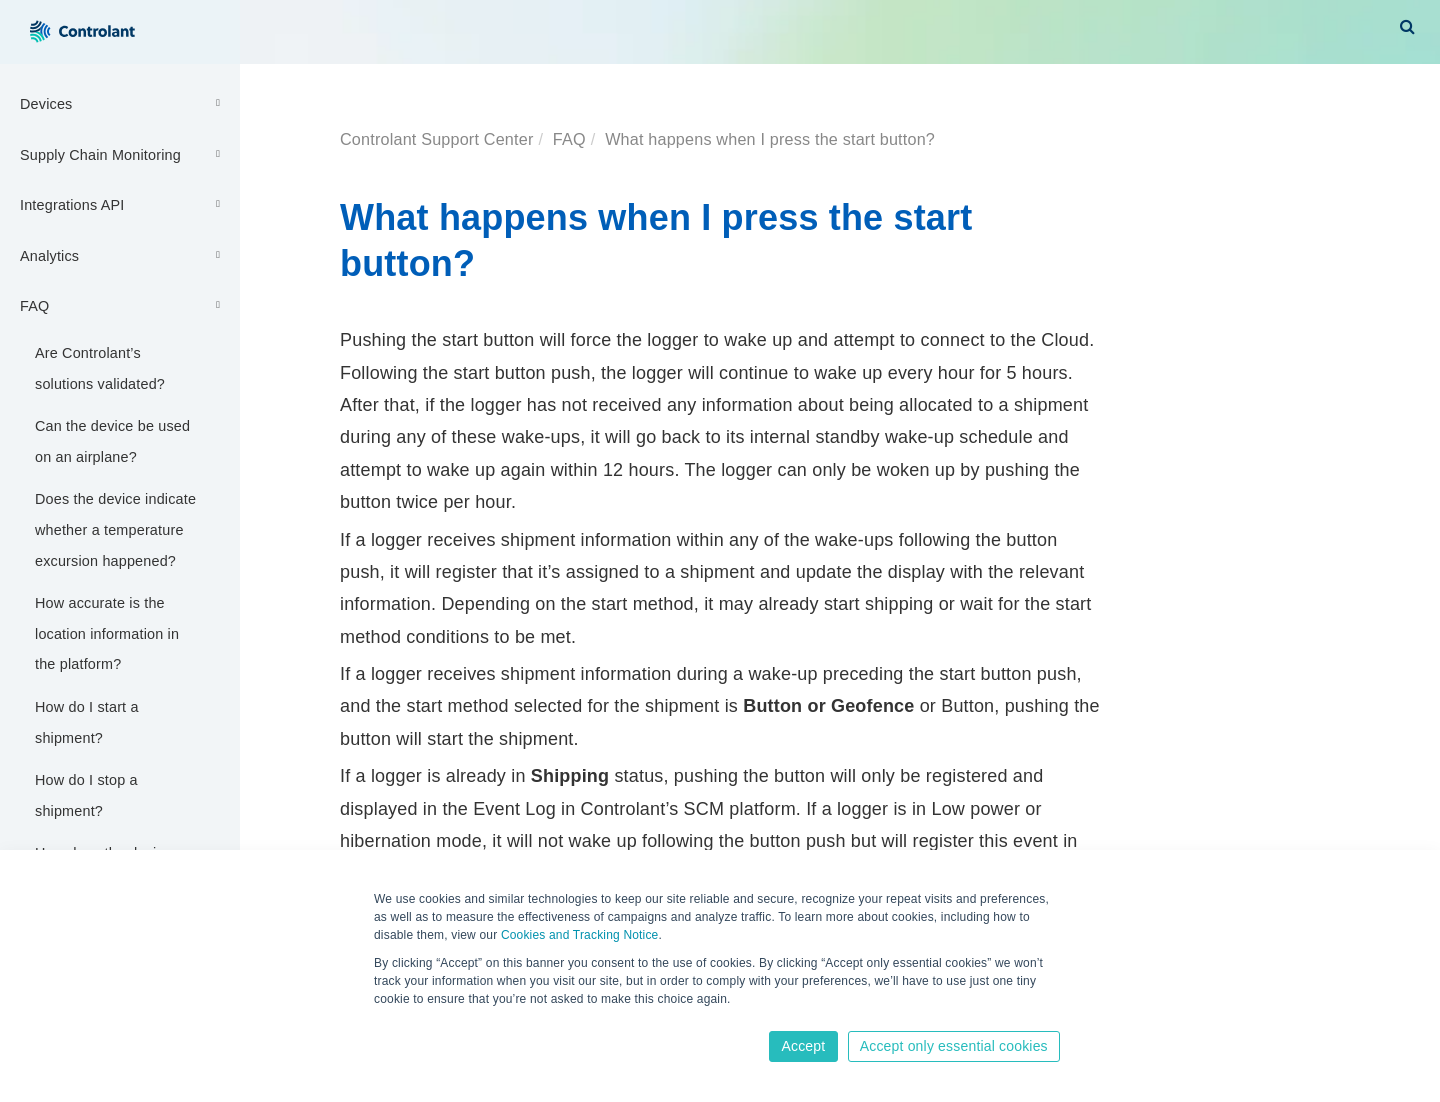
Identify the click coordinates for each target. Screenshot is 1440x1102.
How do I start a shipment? (87, 722)
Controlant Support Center (436, 139)
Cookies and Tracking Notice (580, 935)
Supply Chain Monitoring (123, 154)
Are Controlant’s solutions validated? (100, 368)
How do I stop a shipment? (86, 795)
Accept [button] (803, 1046)
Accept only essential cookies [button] (954, 1046)
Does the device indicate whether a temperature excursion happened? (115, 529)
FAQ (123, 305)
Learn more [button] (407, 1019)
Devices (123, 103)
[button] (1407, 26)
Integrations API (123, 204)
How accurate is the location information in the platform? (107, 633)
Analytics (123, 255)
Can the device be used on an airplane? (112, 441)
